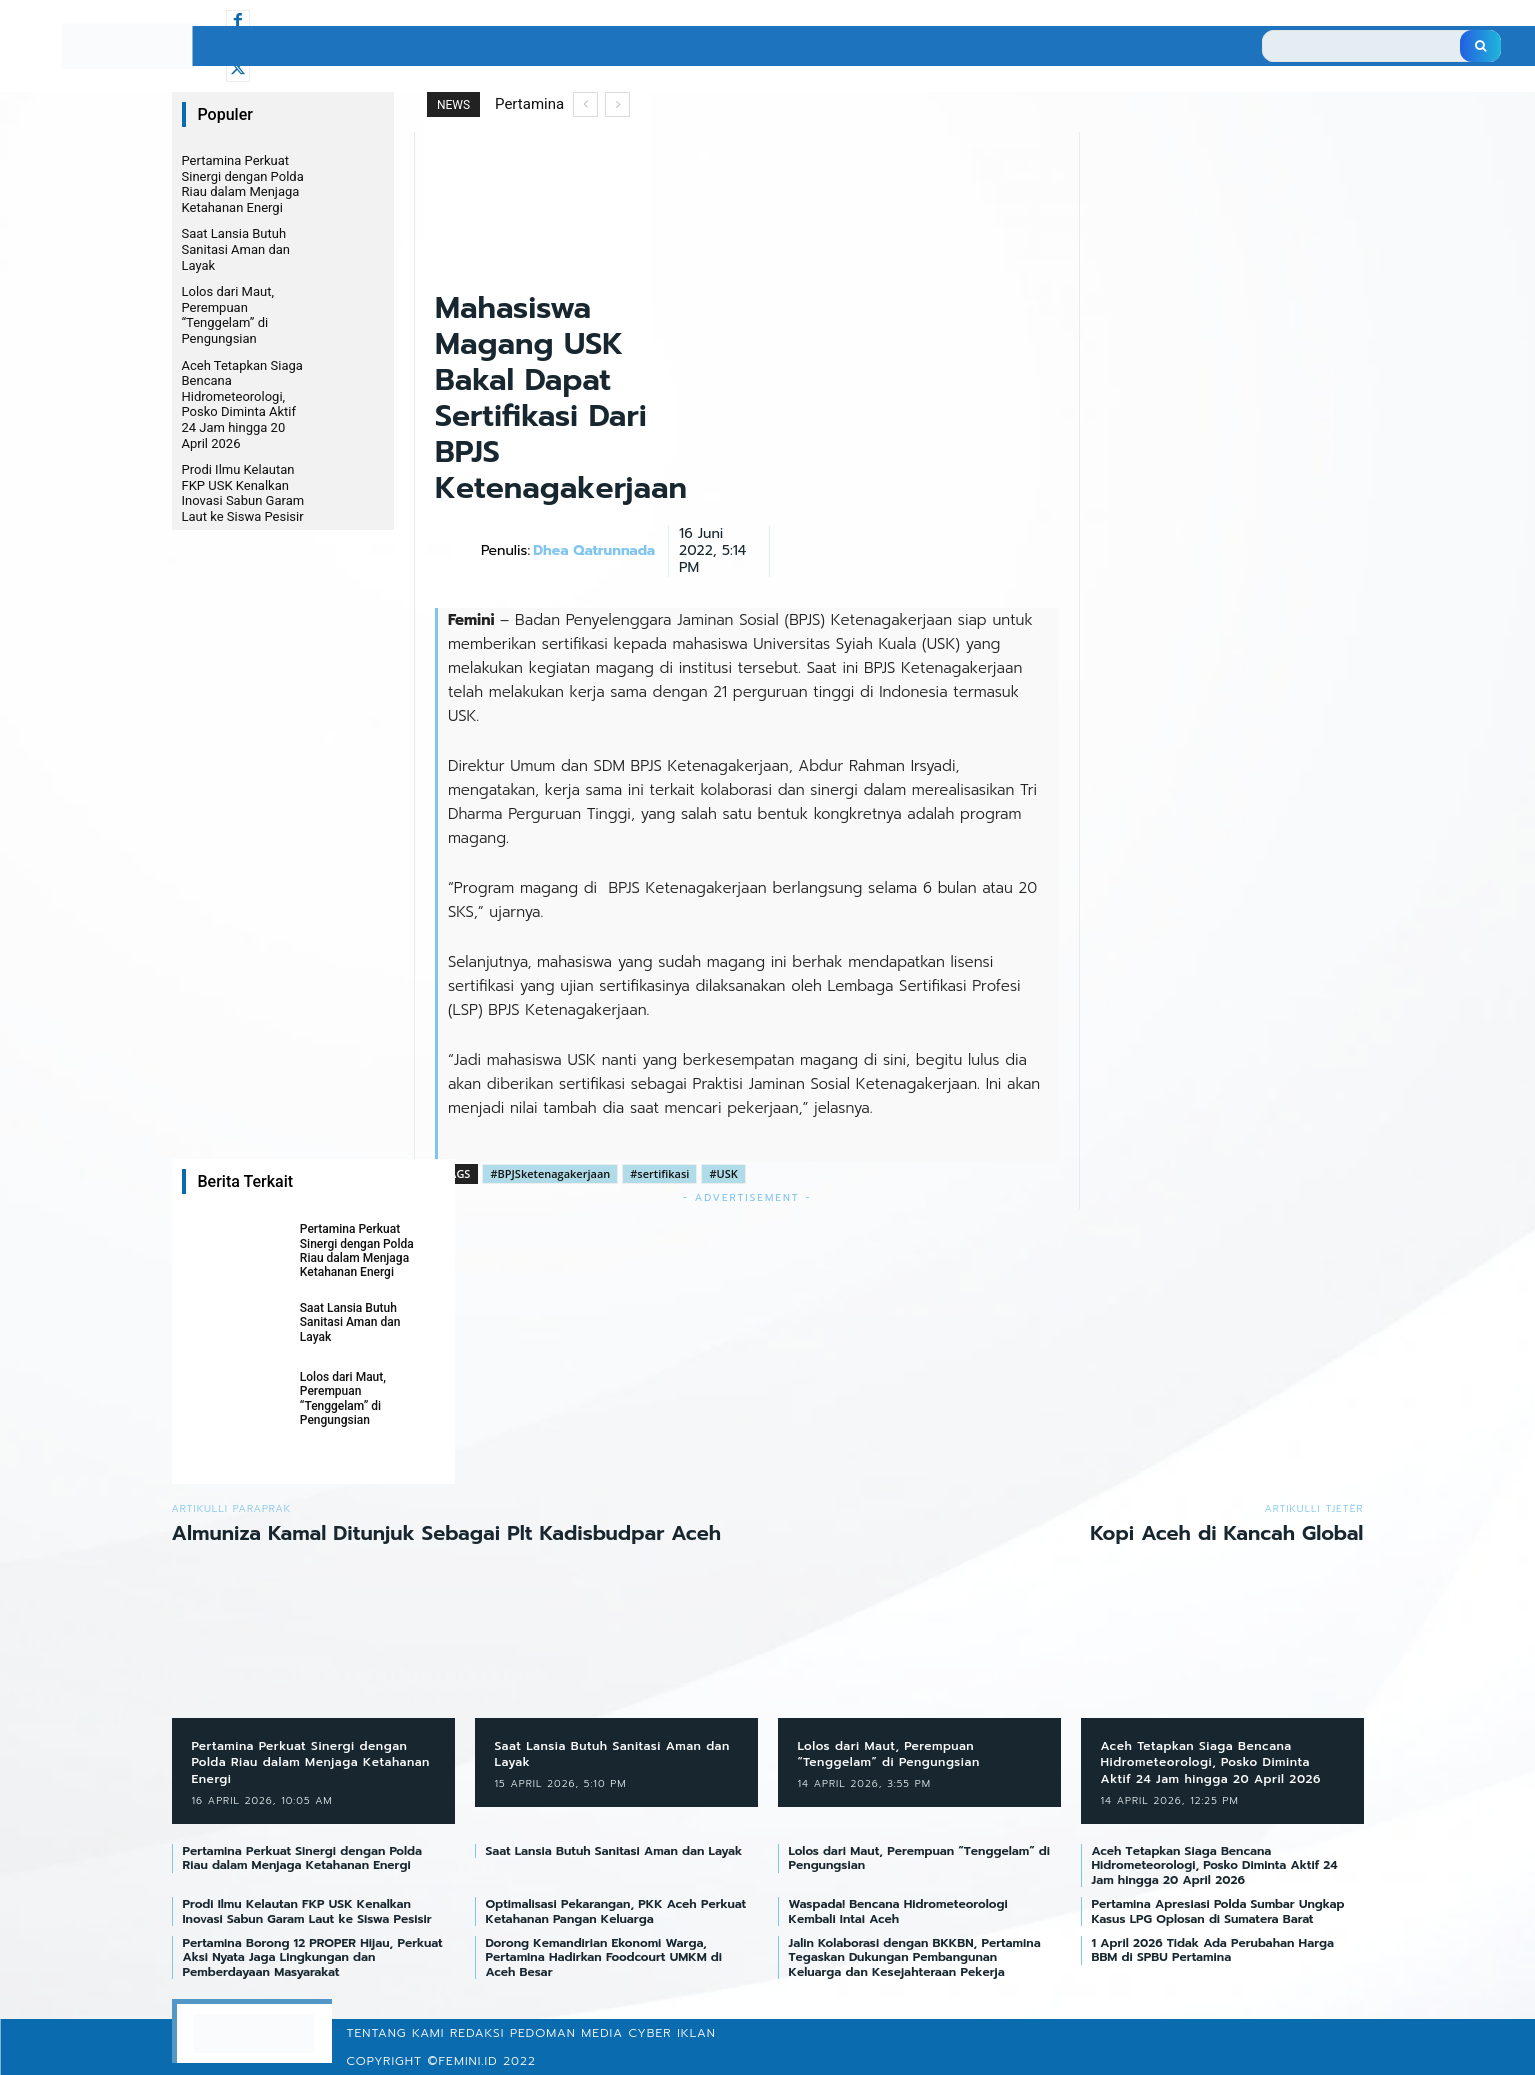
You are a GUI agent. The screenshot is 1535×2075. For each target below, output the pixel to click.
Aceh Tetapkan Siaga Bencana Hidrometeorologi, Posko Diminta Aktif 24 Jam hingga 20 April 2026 (242, 404)
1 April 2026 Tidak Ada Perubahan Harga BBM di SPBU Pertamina (1213, 1950)
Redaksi (477, 2033)
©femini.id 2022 (482, 2061)
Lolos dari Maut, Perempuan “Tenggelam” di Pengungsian (228, 315)
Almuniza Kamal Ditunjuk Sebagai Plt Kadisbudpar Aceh (447, 1533)
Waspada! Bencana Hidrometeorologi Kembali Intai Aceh (898, 1911)
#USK (723, 1173)
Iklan (696, 2033)
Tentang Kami (395, 2033)
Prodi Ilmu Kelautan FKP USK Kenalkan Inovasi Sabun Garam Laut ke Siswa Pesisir (244, 493)
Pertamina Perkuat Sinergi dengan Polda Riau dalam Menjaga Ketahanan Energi (243, 184)
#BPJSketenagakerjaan (550, 1173)
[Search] (1480, 46)
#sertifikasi (659, 1173)
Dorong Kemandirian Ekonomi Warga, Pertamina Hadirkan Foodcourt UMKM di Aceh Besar (604, 1957)
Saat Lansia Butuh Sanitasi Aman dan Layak (236, 249)
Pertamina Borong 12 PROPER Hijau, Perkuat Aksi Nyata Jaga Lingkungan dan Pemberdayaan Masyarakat (313, 1957)
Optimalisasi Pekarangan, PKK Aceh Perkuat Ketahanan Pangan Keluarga (616, 1911)
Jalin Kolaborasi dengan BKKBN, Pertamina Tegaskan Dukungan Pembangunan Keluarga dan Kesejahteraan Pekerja (915, 1957)
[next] (617, 104)
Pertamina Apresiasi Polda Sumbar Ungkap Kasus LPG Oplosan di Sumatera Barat (1218, 1911)
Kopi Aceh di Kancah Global (1226, 1533)
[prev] (585, 104)
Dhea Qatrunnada (594, 551)
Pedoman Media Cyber (591, 2033)
